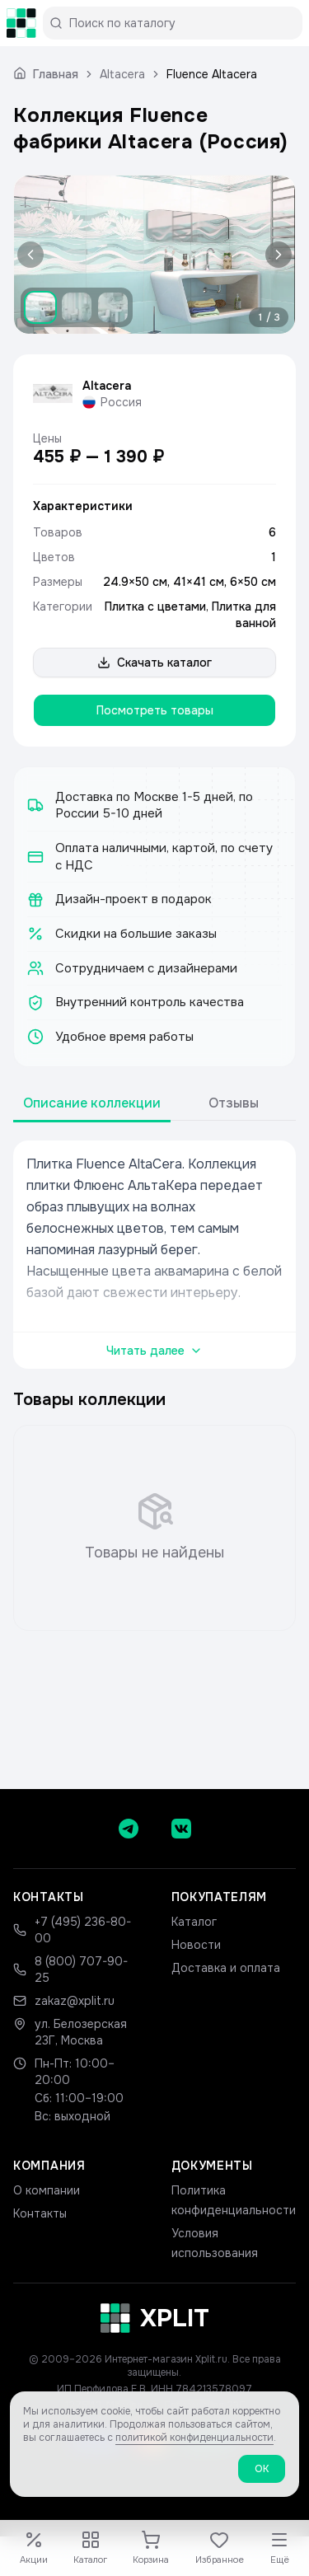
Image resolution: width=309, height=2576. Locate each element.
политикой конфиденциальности (194, 2444)
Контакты (40, 2213)
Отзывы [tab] (233, 1103)
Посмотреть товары (154, 710)
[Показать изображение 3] (112, 307)
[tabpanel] (154, 1254)
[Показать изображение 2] (76, 307)
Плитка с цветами (155, 606)
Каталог (194, 1921)
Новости (196, 1944)
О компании (46, 2190)
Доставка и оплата (225, 1967)
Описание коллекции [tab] (92, 1103)
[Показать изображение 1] (40, 307)
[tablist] (154, 1104)
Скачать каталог (154, 662)
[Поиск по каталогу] (179, 23)
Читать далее (154, 1350)
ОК (262, 2475)
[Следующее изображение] (275, 255)
